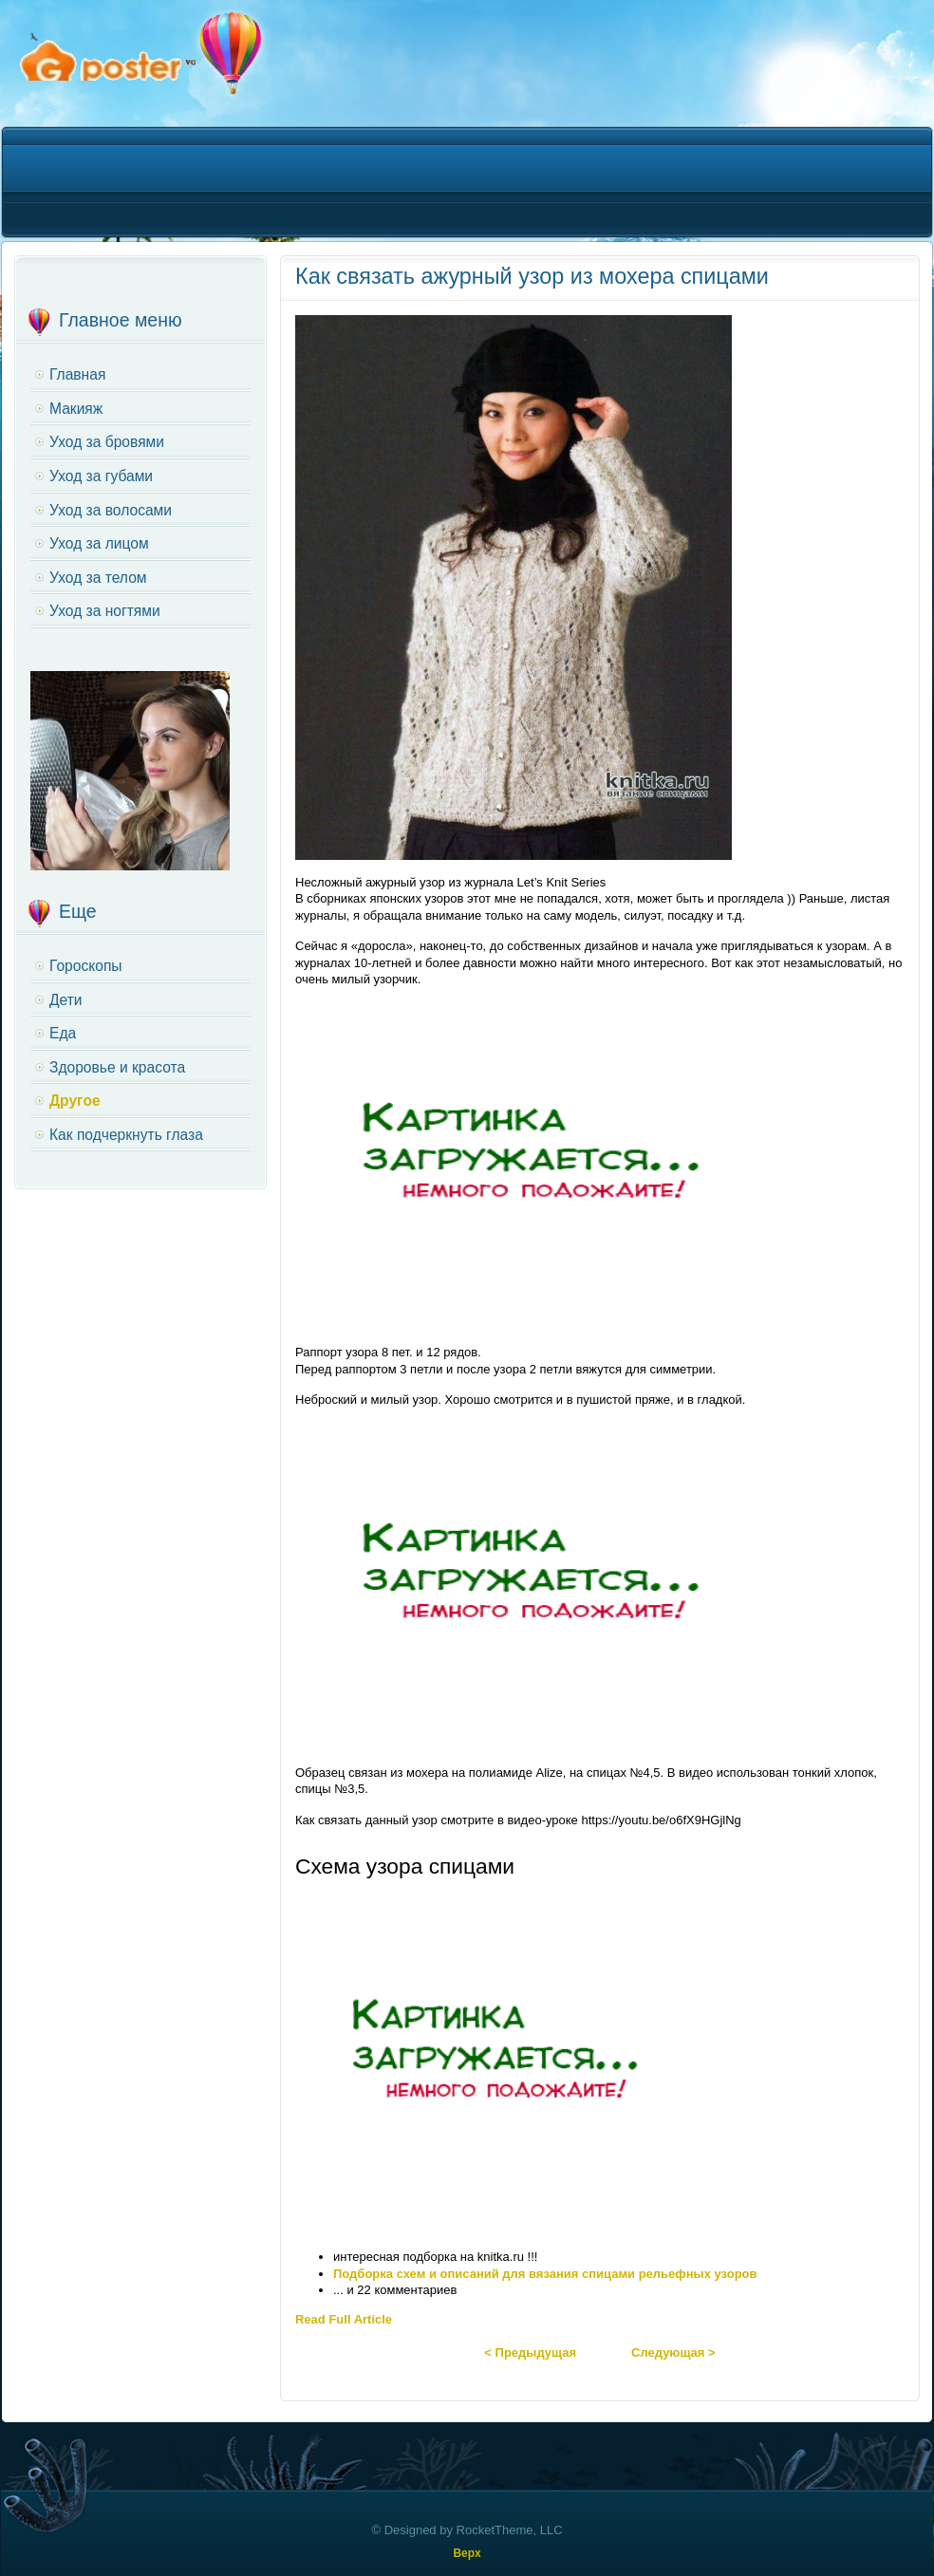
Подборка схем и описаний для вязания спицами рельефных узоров (545, 2274)
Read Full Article (343, 2319)
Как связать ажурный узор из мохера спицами (532, 276)
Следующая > (673, 2352)
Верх (466, 2553)
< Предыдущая (530, 2352)
